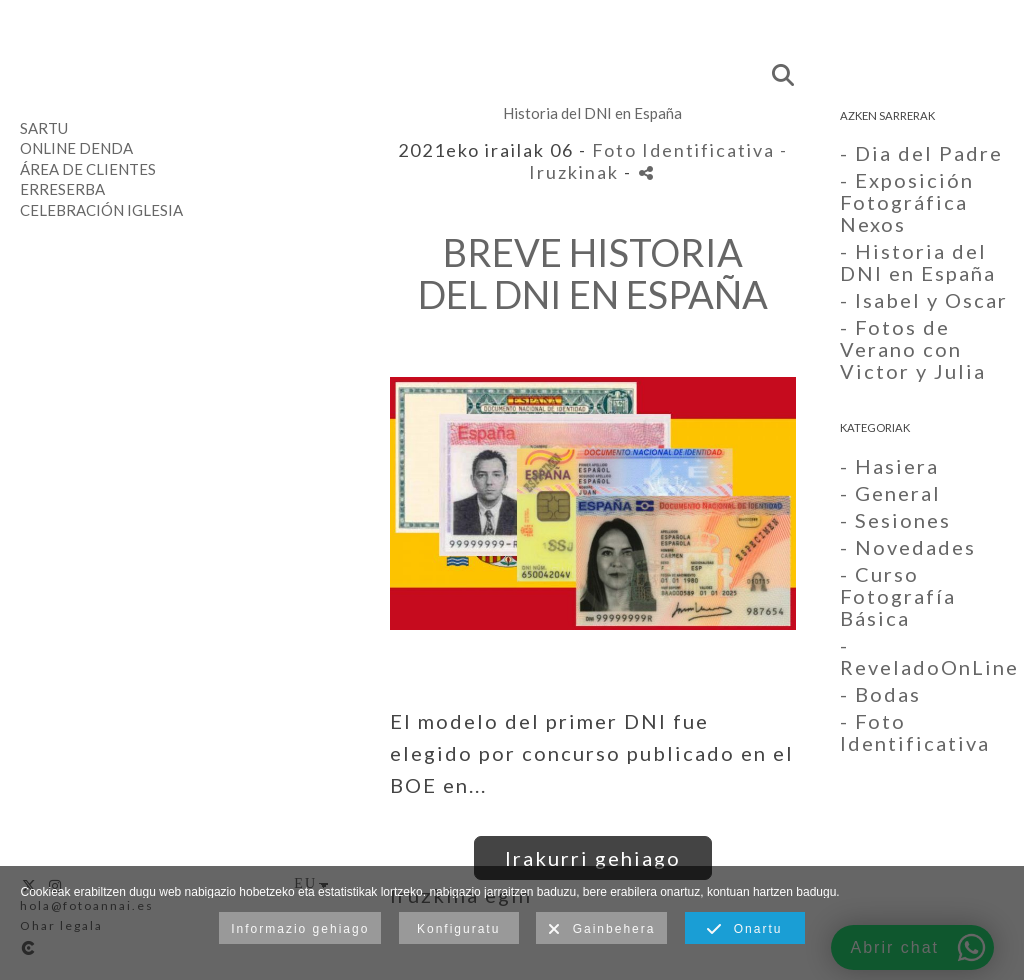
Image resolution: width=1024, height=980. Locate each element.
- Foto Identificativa (915, 732)
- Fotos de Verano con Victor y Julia (913, 349)
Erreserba (62, 189)
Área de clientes (88, 169)
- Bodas (880, 694)
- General (890, 493)
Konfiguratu (458, 929)
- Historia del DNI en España (918, 262)
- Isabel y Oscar (924, 300)
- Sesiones (895, 520)
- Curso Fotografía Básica (898, 596)
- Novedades (908, 547)
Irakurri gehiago (593, 858)
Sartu (44, 128)
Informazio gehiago (300, 929)
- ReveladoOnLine (929, 656)
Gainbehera (601, 930)
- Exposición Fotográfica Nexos (907, 202)
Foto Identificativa (683, 150)
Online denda (76, 148)
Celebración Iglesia (101, 210)
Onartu (744, 930)
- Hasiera (889, 466)
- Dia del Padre (921, 153)
